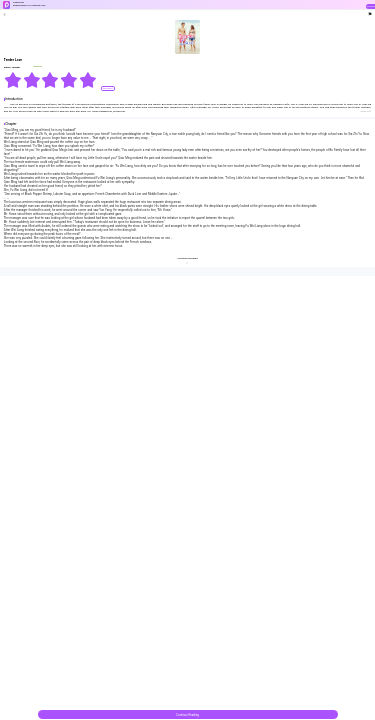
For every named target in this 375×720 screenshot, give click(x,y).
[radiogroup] (50, 80)
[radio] (13, 80)
